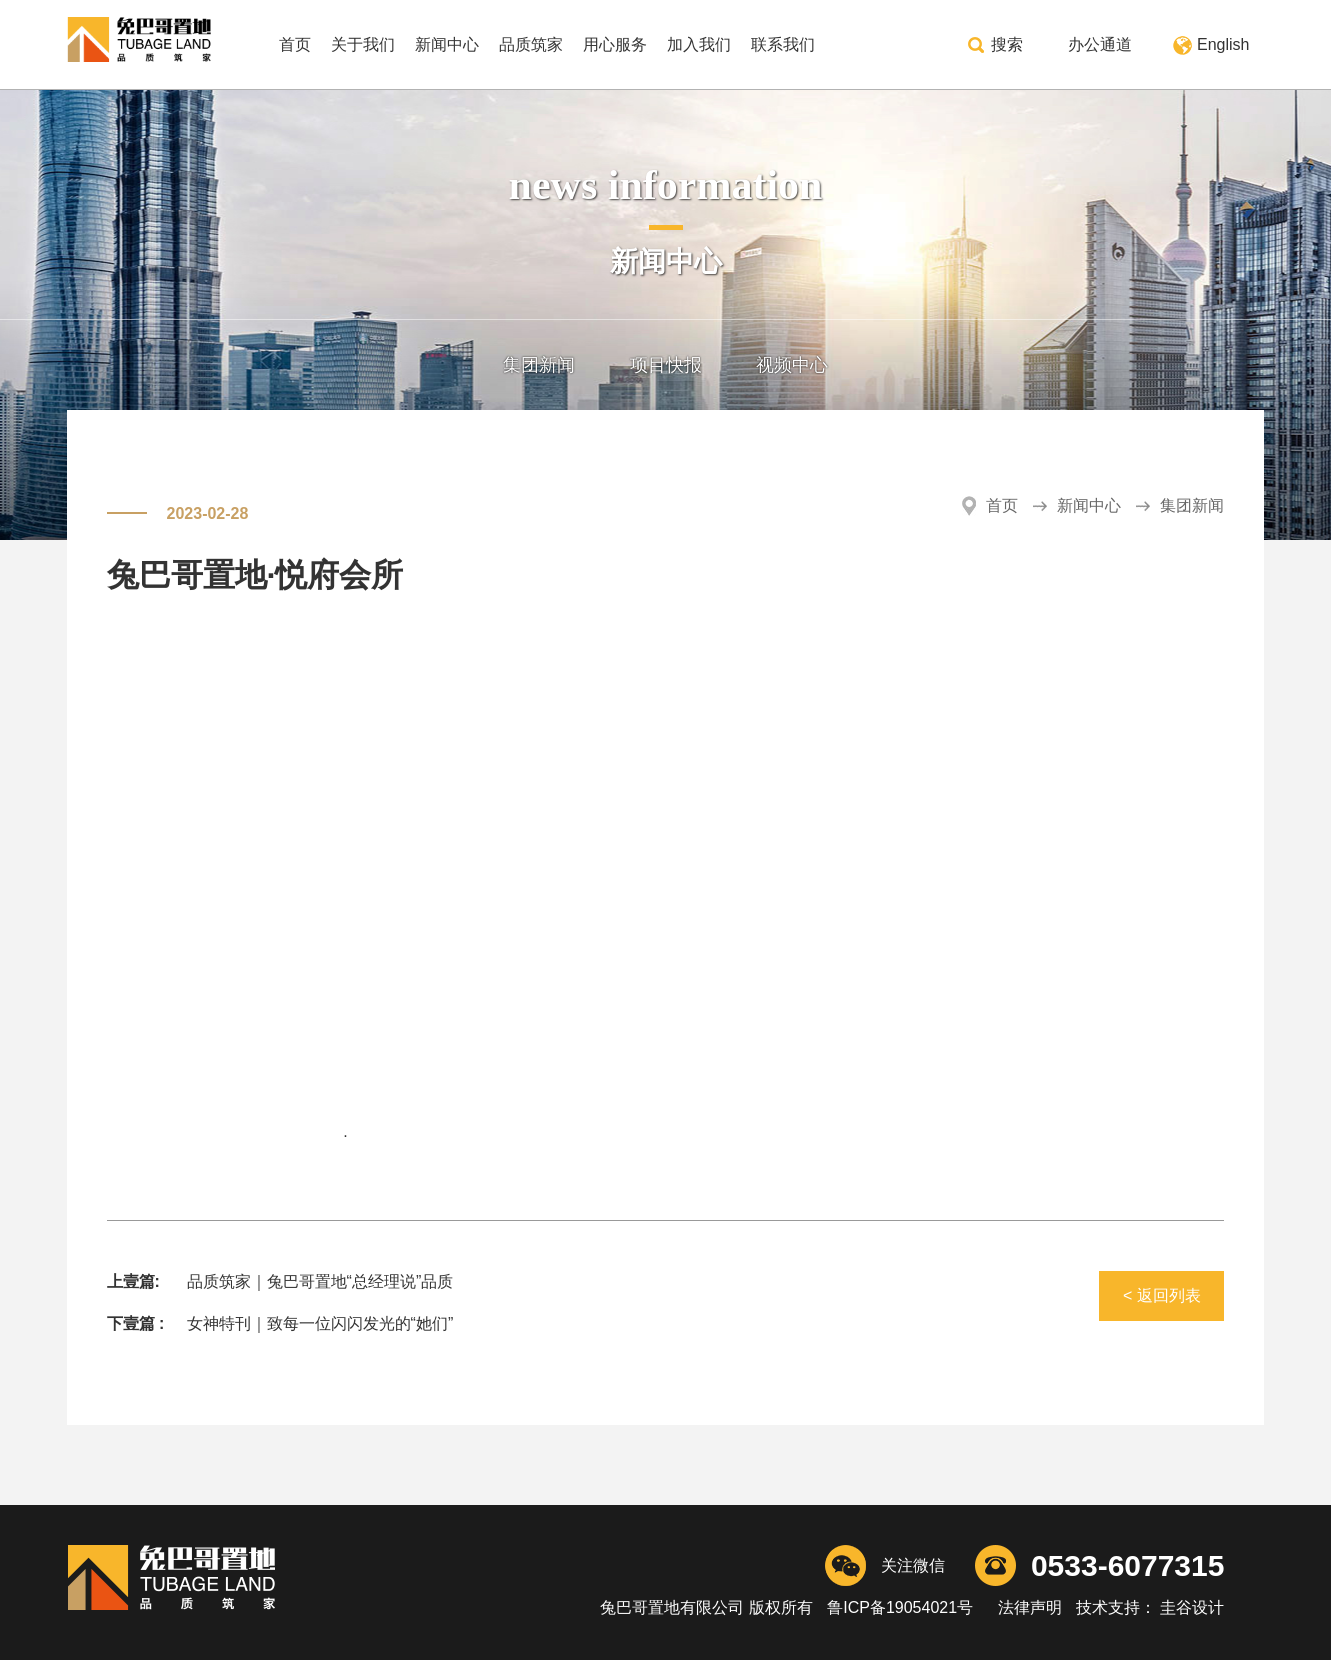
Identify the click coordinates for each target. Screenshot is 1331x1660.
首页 (295, 44)
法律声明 (1029, 1607)
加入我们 (699, 44)
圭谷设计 (1190, 1607)
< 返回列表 (1162, 1295)
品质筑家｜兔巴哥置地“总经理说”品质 (320, 1281)
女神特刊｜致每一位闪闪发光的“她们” (320, 1323)
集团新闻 (539, 365)
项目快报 (666, 365)
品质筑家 (531, 44)
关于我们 (363, 44)
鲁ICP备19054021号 (900, 1607)
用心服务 (615, 44)
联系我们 (783, 44)
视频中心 (792, 365)
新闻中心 (447, 44)
